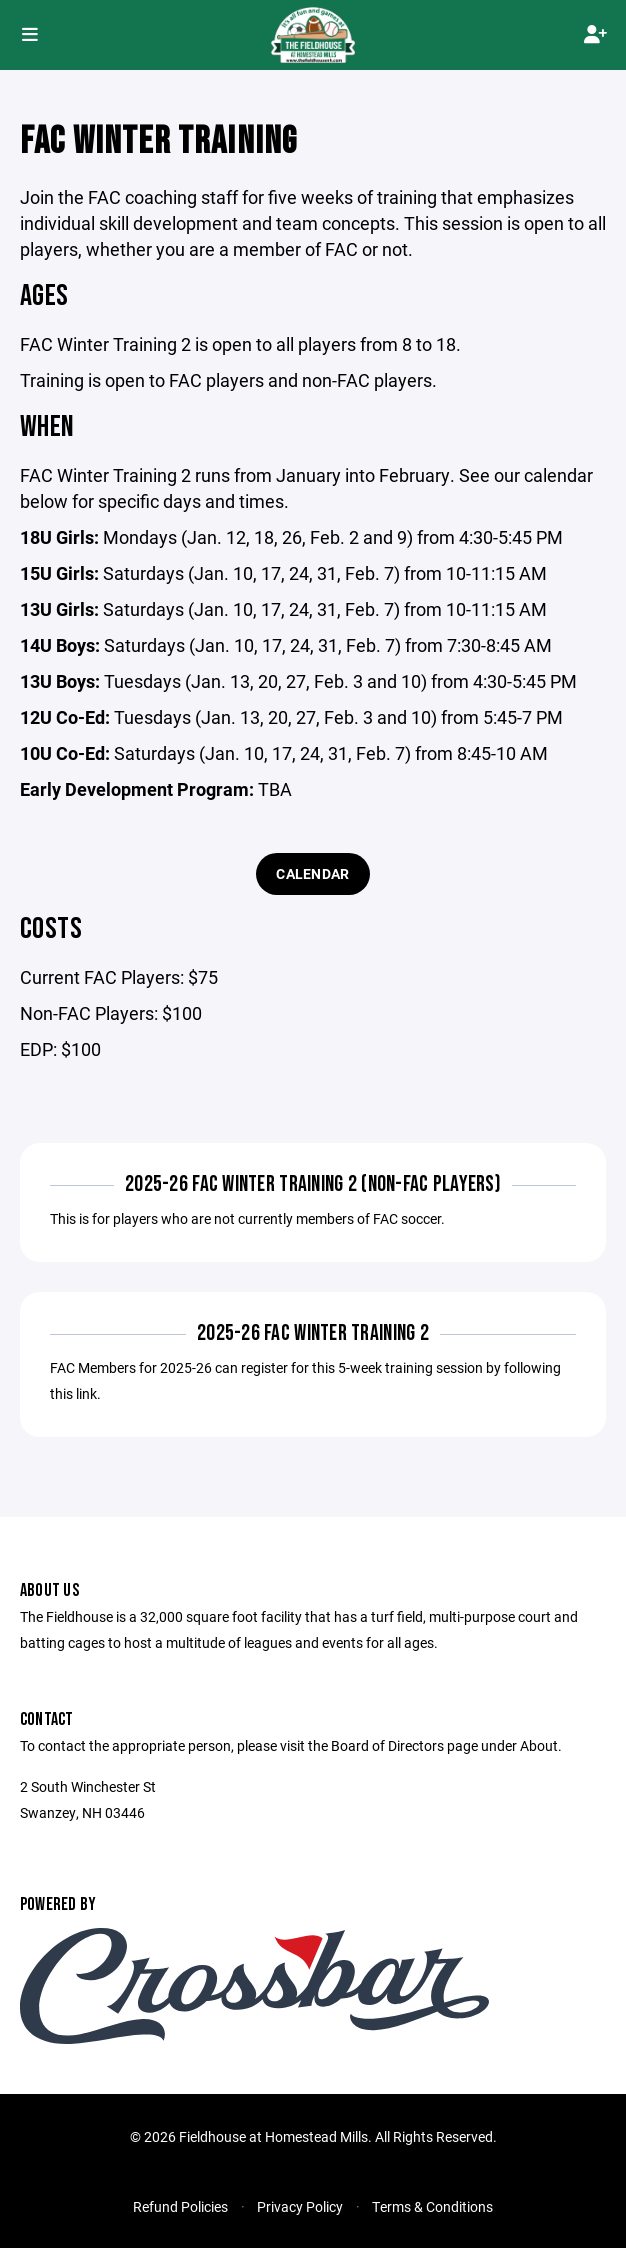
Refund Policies (180, 2206)
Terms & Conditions (432, 2206)
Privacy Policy (300, 2206)
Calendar (312, 873)
